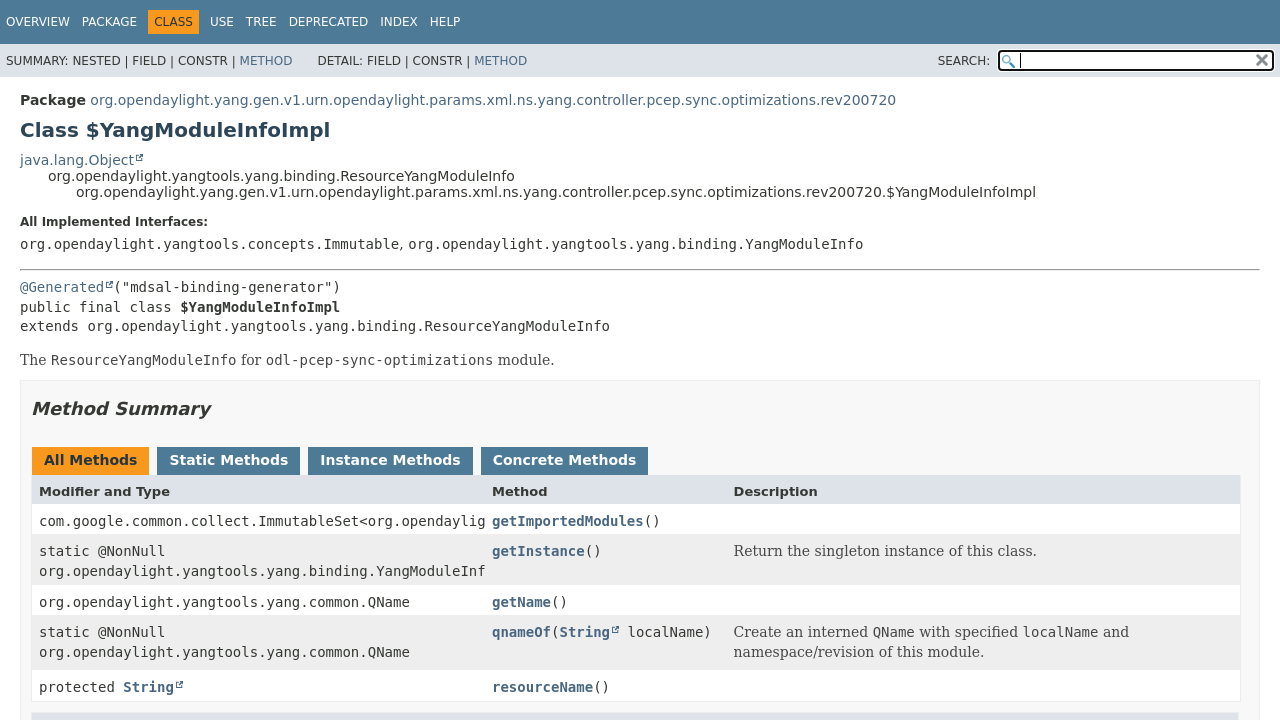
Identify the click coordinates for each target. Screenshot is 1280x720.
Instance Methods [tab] (390, 460)
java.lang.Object (77, 160)
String (584, 632)
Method (266, 61)
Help (445, 22)
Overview (38, 22)
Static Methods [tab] (228, 460)
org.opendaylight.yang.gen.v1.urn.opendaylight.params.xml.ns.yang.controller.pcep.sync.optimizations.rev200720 (493, 100)
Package (109, 22)
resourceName (542, 687)
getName (521, 602)
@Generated (62, 287)
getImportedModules (568, 521)
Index (399, 22)
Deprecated (329, 22)
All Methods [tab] (90, 460)
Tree (261, 22)
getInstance (538, 551)
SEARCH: (964, 61)
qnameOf (521, 632)
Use (222, 22)
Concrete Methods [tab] (565, 460)
